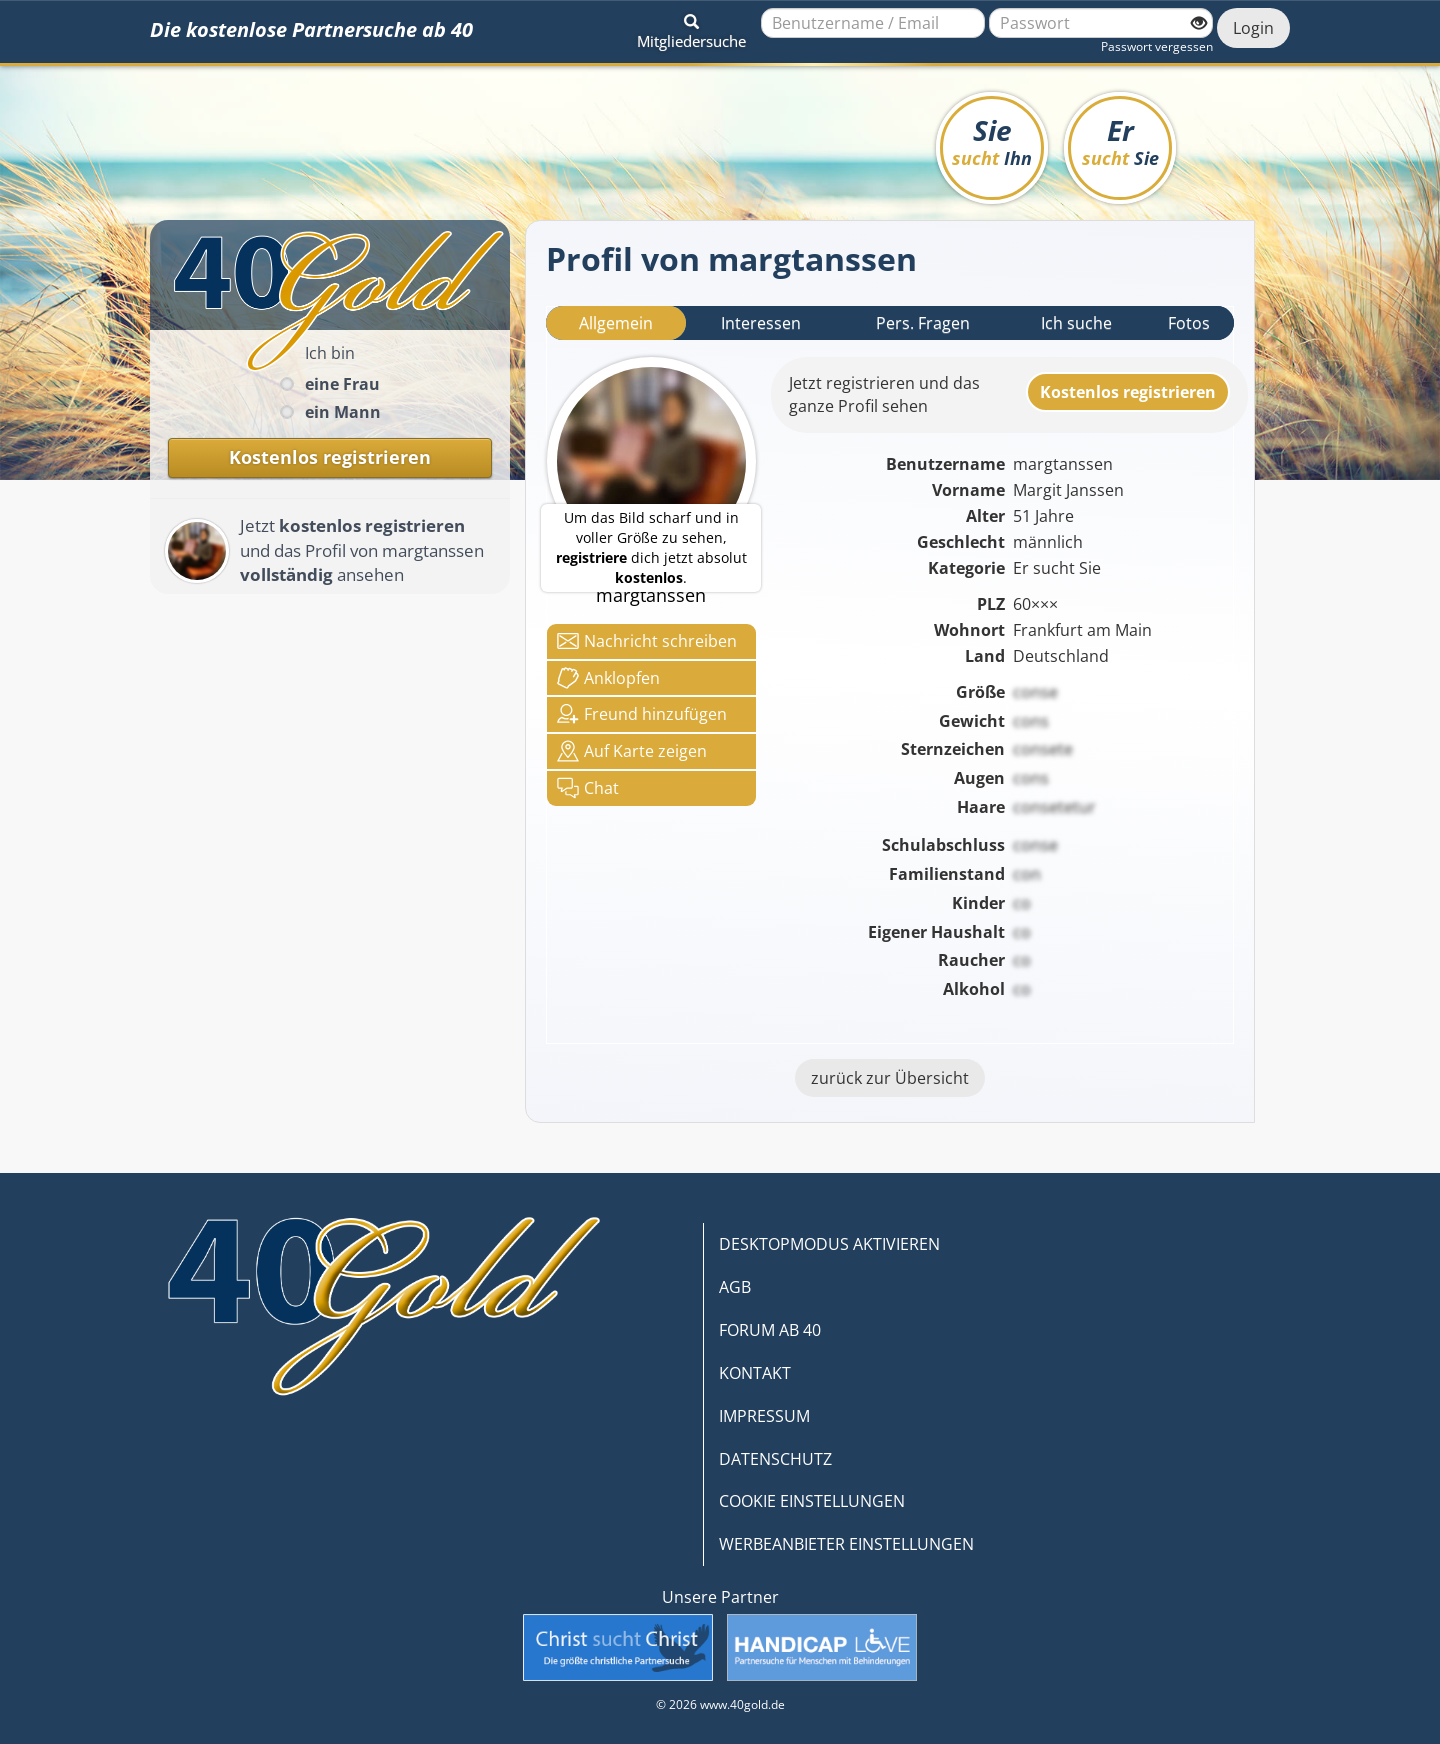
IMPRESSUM (764, 1416)
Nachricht (647, 641)
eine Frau (342, 384)
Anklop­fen (608, 678)
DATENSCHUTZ (775, 1459)
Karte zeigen (632, 751)
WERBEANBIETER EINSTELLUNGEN (846, 1544)
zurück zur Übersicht (890, 1078)
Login (1253, 28)
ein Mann (343, 412)
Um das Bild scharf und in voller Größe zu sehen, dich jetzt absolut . (651, 547)
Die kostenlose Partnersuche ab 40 (311, 29)
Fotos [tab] (1189, 323)
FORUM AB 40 (770, 1330)
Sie (992, 140)
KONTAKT (755, 1373)
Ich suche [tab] (1076, 323)
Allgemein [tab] (616, 323)
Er (1120, 140)
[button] (691, 28)
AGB (735, 1287)
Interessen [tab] (761, 323)
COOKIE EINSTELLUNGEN (812, 1501)
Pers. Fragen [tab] (923, 323)
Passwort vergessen (1157, 46)
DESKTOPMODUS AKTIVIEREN (829, 1244)
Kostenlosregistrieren (1128, 392)
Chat (588, 788)
